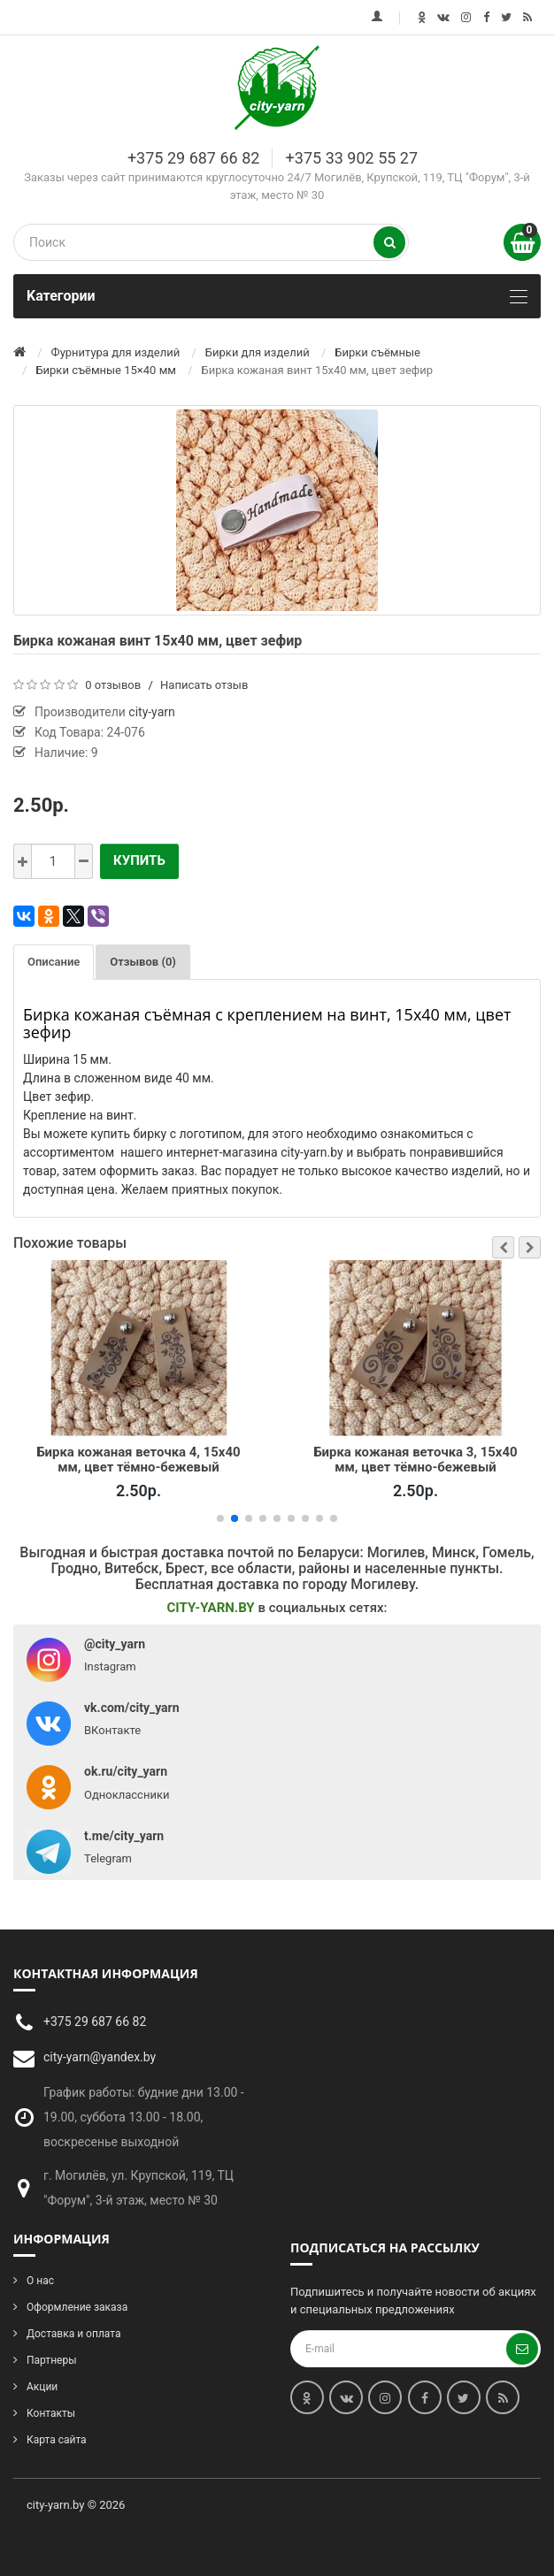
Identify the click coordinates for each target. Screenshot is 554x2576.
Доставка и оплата (73, 2334)
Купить (139, 860)
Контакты (51, 2413)
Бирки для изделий (257, 352)
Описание (53, 961)
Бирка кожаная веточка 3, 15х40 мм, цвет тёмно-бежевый (415, 1459)
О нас (40, 2280)
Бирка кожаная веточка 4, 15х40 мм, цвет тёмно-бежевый (138, 1459)
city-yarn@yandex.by (99, 2057)
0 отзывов (113, 685)
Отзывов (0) (143, 961)
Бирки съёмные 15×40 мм (105, 370)
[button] (503, 1247)
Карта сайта (57, 2440)
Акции (42, 2387)
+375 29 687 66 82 (193, 158)
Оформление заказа (77, 2307)
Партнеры (51, 2360)
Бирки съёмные (377, 352)
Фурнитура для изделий (116, 352)
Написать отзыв (204, 685)
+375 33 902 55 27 (352, 158)
